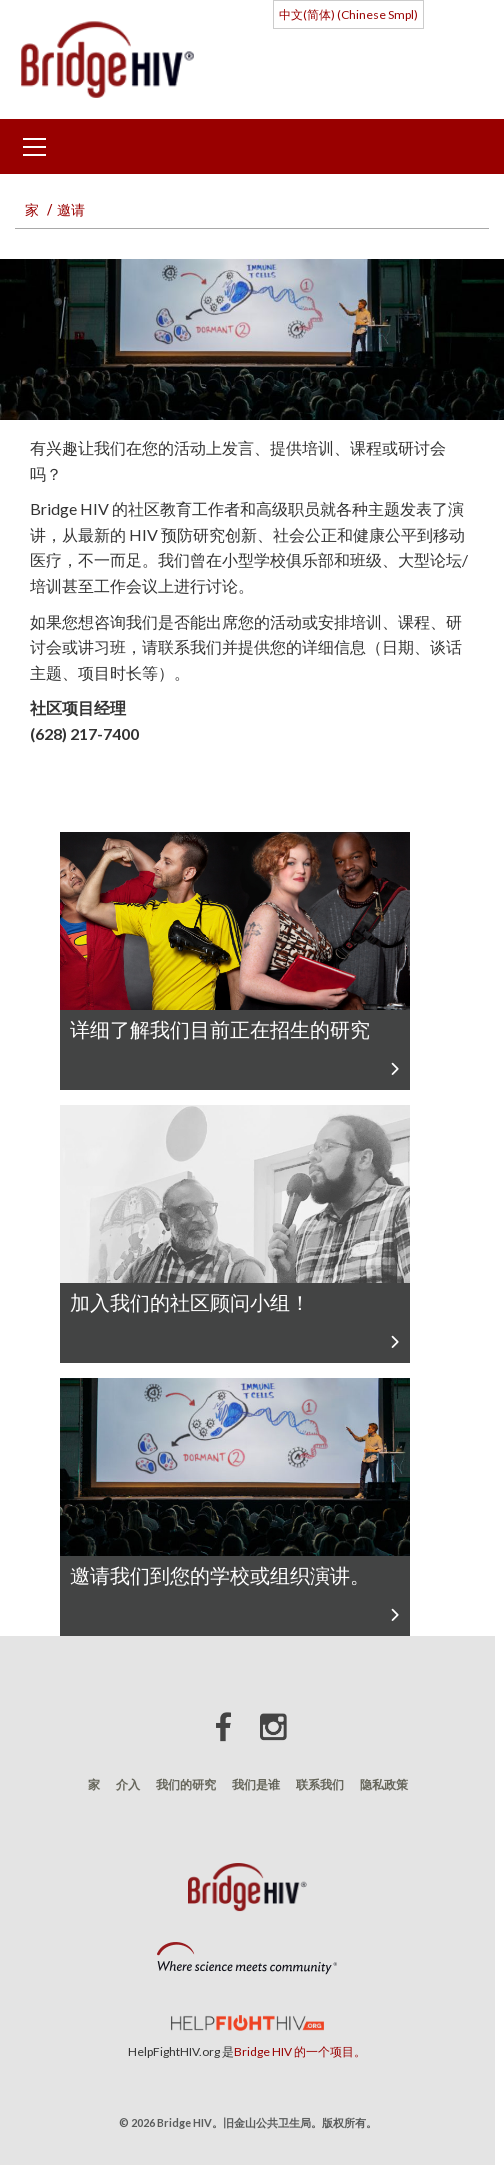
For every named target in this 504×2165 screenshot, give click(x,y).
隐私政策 (384, 1784)
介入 (128, 1784)
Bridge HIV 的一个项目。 (300, 2051)
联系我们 (320, 1784)
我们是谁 (256, 1784)
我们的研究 (186, 1784)
